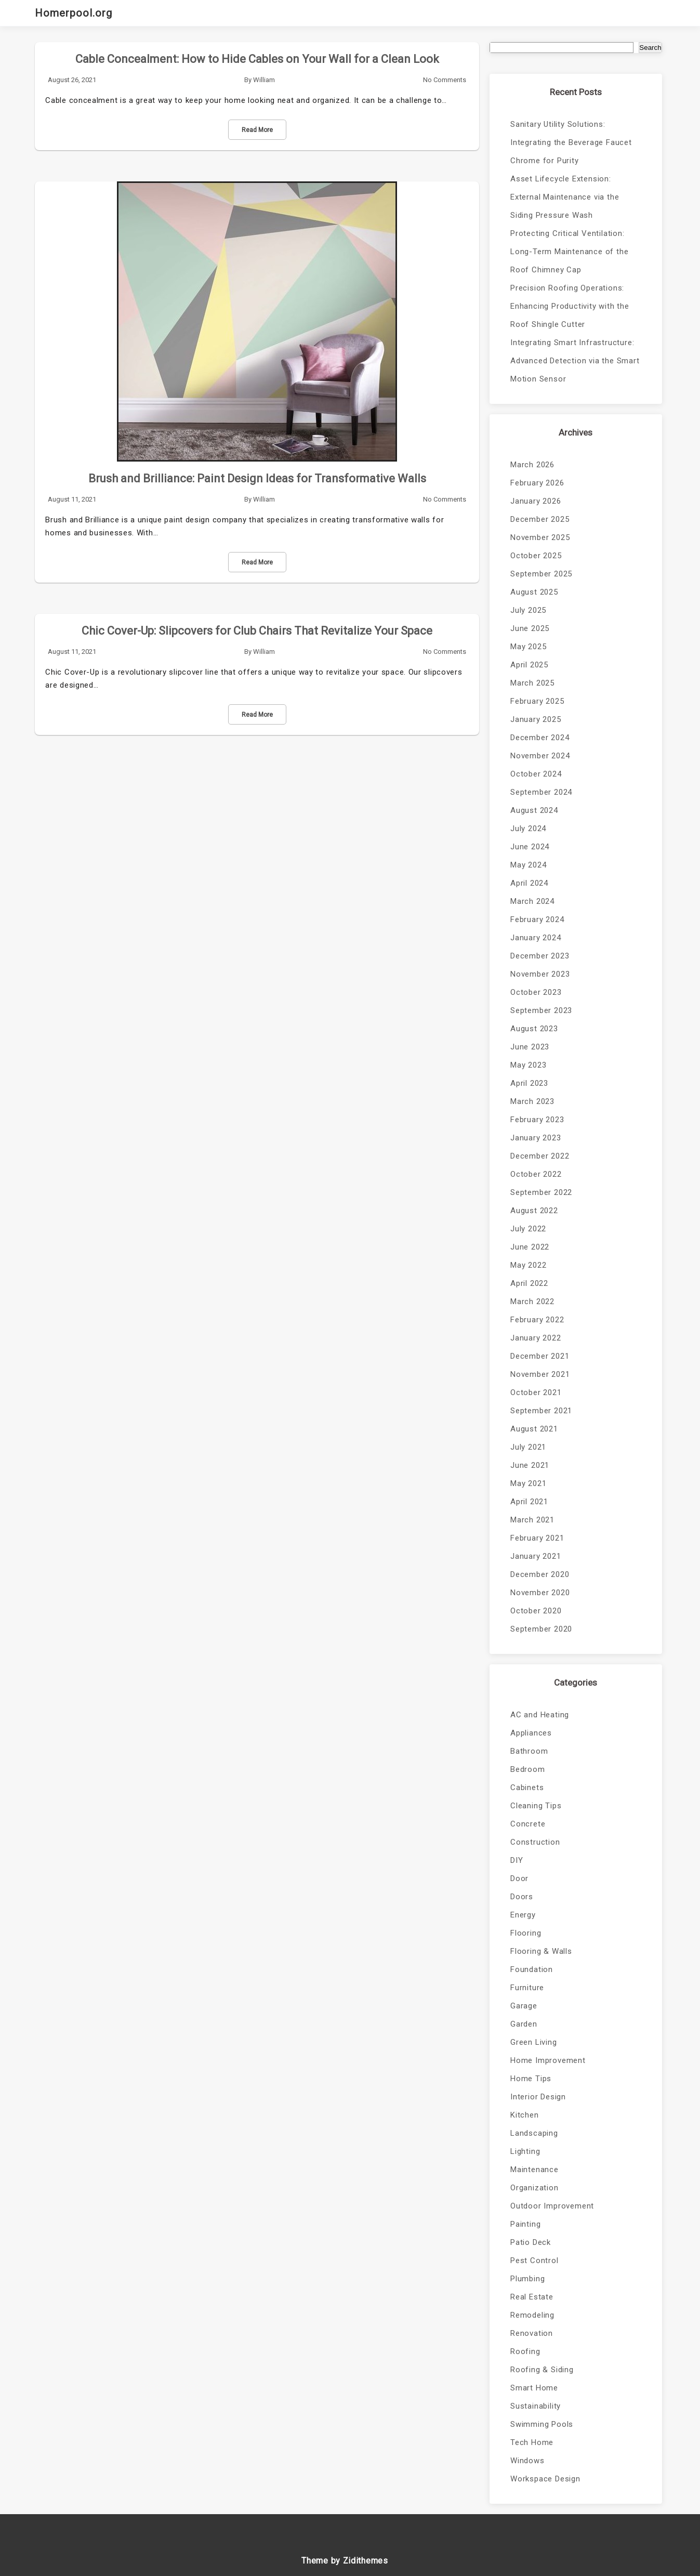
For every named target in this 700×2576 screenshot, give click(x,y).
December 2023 (539, 956)
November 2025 (540, 537)
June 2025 (529, 628)
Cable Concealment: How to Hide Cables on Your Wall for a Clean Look (257, 58)
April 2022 (529, 1283)
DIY (516, 1860)
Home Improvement (548, 2060)
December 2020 (539, 1574)
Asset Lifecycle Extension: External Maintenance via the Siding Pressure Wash (564, 197)
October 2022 (536, 1174)
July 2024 (528, 828)
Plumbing (527, 2278)
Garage (523, 2005)
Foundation (531, 1969)
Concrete (527, 1824)
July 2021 (528, 1447)
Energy (523, 1915)
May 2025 (528, 646)
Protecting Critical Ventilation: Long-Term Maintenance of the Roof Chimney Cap (569, 251)
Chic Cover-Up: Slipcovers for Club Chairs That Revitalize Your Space (257, 630)
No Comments (444, 80)
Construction (535, 1842)
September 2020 (541, 1629)
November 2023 (540, 974)
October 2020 (536, 1610)
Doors (521, 1896)
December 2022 (539, 1156)
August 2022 (534, 1210)
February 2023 (537, 1119)
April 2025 (529, 664)
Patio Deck (530, 2242)
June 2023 (529, 1047)
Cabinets (527, 1787)
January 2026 (535, 501)
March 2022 (532, 1301)
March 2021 (532, 1519)
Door (519, 1878)
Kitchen (524, 2115)
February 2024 (537, 919)
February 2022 (537, 1319)
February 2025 (537, 701)
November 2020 (540, 1592)
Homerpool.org (73, 13)
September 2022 (541, 1192)
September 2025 (541, 574)
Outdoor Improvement (552, 2206)
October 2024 (536, 774)
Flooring (525, 1933)
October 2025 (536, 555)
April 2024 (529, 883)
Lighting (525, 2151)
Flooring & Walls (541, 1951)
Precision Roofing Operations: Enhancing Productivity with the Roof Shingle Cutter (569, 306)
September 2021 (541, 1410)
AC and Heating (539, 1714)
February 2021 (537, 1538)
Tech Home (531, 2442)
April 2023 (529, 1083)
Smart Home (534, 2388)
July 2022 (528, 1228)
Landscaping (534, 2133)
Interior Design (538, 2096)
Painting (525, 2224)
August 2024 (534, 810)
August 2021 (534, 1429)
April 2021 (529, 1501)
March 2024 (532, 901)
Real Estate (531, 2297)
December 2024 (539, 737)
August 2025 (534, 592)
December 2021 (539, 1356)
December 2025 (539, 519)
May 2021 (528, 1483)
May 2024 (528, 865)
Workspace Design (545, 2478)
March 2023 (532, 1101)
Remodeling (532, 2315)
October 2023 (536, 992)
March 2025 (532, 683)
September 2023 (541, 1010)
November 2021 (540, 1374)
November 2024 (540, 755)
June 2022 (529, 1247)
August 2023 (534, 1028)
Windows (527, 2460)
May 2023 (528, 1065)
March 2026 (532, 464)
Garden (523, 2024)
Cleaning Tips (535, 1805)
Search (650, 47)
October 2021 (536, 1392)
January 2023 (535, 1137)
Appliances (531, 1733)
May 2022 (528, 1265)
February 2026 (537, 483)
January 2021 (535, 1556)
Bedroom (527, 1769)
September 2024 (541, 792)
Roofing (525, 2351)
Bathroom (529, 1751)
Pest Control (534, 2260)
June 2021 (529, 1465)
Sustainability (535, 2406)
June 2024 (529, 846)
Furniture (527, 1987)
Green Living (533, 2042)
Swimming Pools (541, 2424)
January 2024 (535, 937)
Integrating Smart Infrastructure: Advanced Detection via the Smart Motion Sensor (575, 361)
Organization (534, 2187)
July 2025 (528, 610)
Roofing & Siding (542, 2369)
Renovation (531, 2333)
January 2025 (535, 719)
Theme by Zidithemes (344, 2561)
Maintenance (534, 2169)
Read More (257, 130)
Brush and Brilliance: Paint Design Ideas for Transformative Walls (257, 478)
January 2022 (535, 1338)
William (264, 80)
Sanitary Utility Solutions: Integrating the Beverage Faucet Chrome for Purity (571, 142)
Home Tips (530, 2078)
